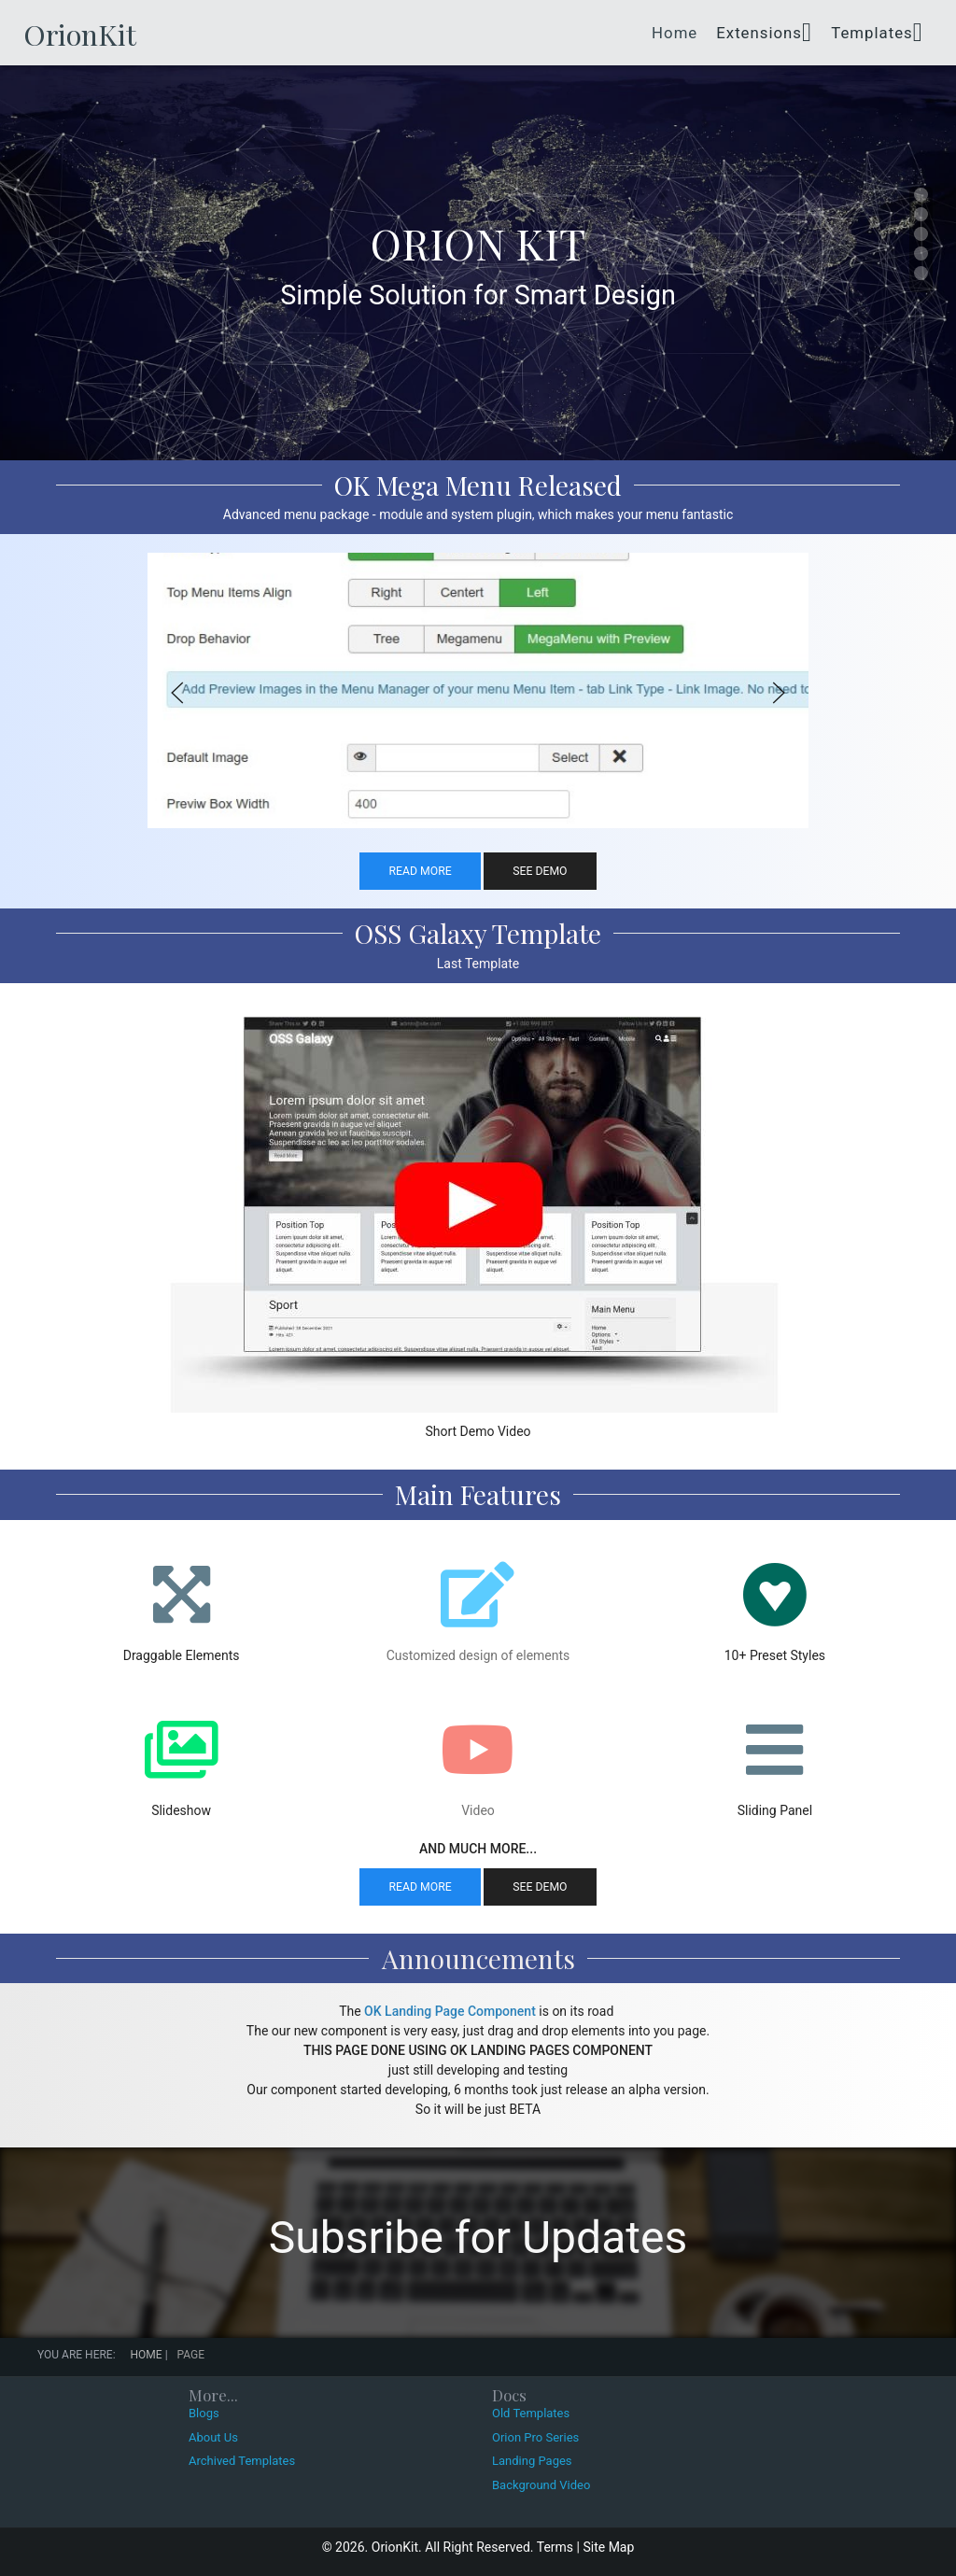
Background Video (541, 2485)
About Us (213, 2437)
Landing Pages (532, 2461)
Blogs (204, 2413)
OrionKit (79, 34)
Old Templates (530, 2413)
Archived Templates (242, 2461)
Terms (555, 2547)
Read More (419, 871)
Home (674, 32)
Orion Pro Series (535, 2437)
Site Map (608, 2547)
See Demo (540, 871)
